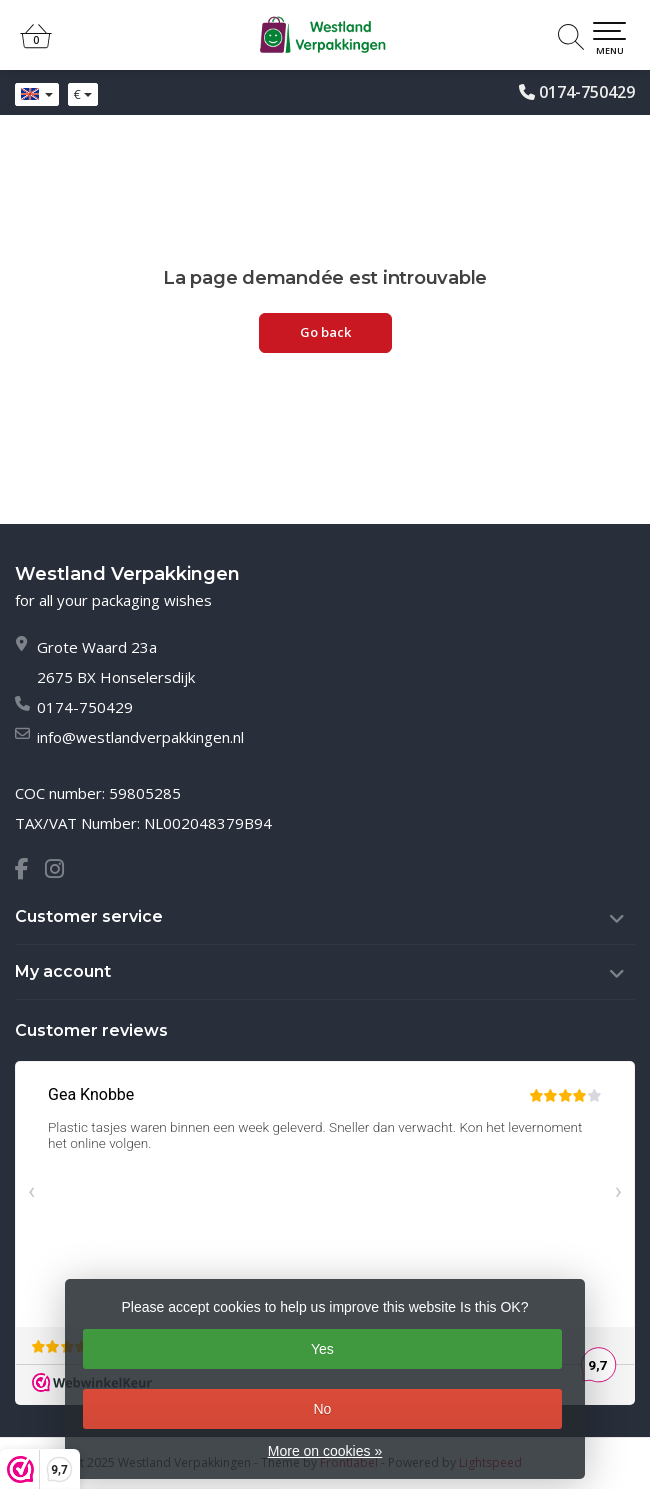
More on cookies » (325, 1451)
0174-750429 (587, 92)
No (322, 1409)
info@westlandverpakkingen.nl (140, 737)
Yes (322, 1349)
